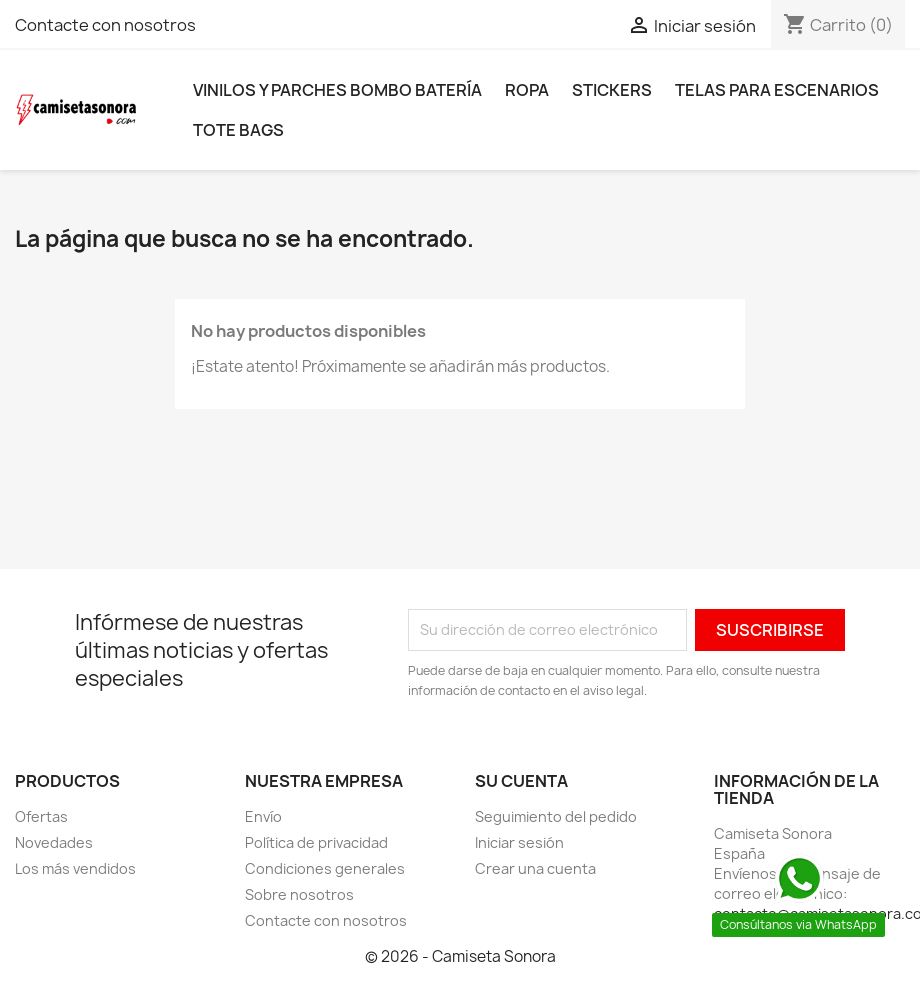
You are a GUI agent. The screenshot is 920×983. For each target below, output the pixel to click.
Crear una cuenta (535, 868)
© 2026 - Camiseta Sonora (460, 956)
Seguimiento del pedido (556, 816)
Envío (263, 816)
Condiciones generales (325, 868)
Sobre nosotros (299, 894)
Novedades (54, 842)
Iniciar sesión (519, 842)
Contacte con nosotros (105, 25)
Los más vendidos (75, 868)
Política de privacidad (316, 842)
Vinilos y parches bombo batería (337, 90)
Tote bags (238, 130)
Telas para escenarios (777, 90)
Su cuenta (521, 781)
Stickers (612, 90)
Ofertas (41, 816)
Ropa (527, 90)
